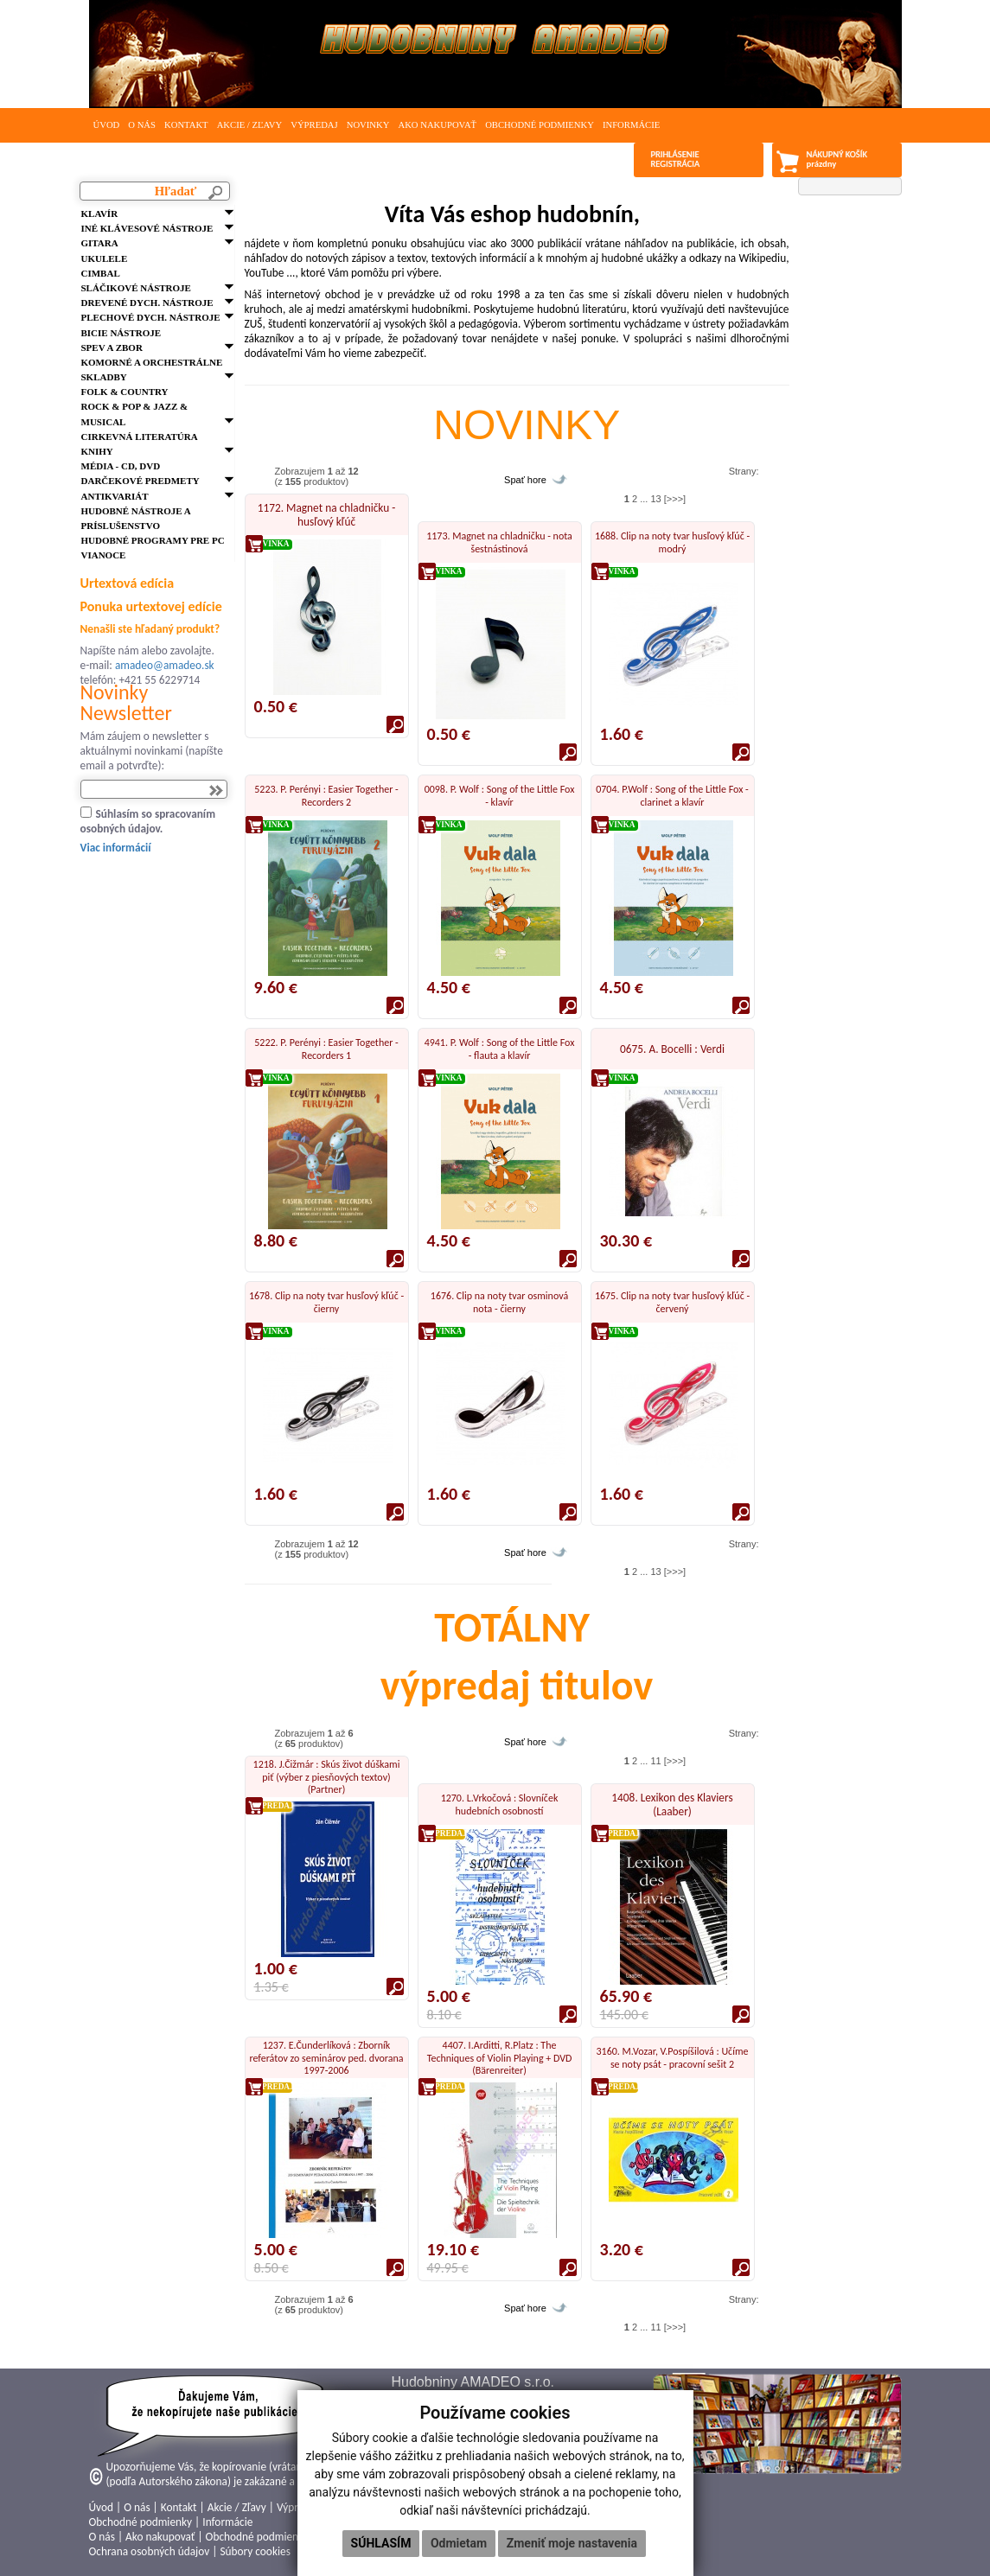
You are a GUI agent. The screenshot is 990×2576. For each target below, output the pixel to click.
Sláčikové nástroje (136, 288)
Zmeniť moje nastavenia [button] (572, 2543)
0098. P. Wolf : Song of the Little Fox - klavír (500, 795)
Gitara (99, 243)
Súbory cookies (255, 2551)
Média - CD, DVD (121, 466)
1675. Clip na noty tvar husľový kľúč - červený (672, 1302)
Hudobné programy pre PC (153, 540)
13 (655, 499)
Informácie (631, 125)
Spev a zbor (112, 347)
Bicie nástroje (121, 333)
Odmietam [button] (459, 2543)
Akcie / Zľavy (250, 125)
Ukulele (104, 258)
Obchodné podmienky (539, 125)
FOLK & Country (125, 391)
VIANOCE (103, 555)
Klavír (99, 213)
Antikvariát (115, 496)
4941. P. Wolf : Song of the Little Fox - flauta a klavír (500, 1048)
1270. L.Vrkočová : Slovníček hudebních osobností (500, 1804)
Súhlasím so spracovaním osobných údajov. (148, 821)
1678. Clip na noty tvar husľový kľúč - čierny (326, 1302)
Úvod (106, 125)
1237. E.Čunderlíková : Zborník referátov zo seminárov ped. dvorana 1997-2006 (326, 2057)
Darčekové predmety (140, 480)
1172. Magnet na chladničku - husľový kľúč (327, 515)
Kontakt (186, 125)
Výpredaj (314, 125)
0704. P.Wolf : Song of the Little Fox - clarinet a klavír (672, 795)
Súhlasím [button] (381, 2543)
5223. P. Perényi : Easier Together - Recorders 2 (326, 795)
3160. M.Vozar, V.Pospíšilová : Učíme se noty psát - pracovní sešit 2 (673, 2057)
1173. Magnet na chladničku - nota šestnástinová (499, 542)
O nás (142, 125)
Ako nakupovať (437, 125)
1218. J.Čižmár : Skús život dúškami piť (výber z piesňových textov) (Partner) (326, 1776)
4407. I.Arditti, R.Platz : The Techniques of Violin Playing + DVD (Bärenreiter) (499, 2057)
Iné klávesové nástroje (147, 228)
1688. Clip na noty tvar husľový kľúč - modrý (672, 542)
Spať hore (525, 480)
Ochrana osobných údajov (149, 2551)
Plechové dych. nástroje (150, 317)
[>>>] (675, 499)
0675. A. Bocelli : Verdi (672, 1049)
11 (655, 1761)
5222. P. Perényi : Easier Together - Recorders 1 (326, 1048)
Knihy (97, 451)
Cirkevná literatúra (139, 436)
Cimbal (100, 273)
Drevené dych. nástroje (147, 302)
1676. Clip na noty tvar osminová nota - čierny (499, 1302)
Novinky (368, 125)
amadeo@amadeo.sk (164, 665)
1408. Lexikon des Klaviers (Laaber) (671, 1804)
